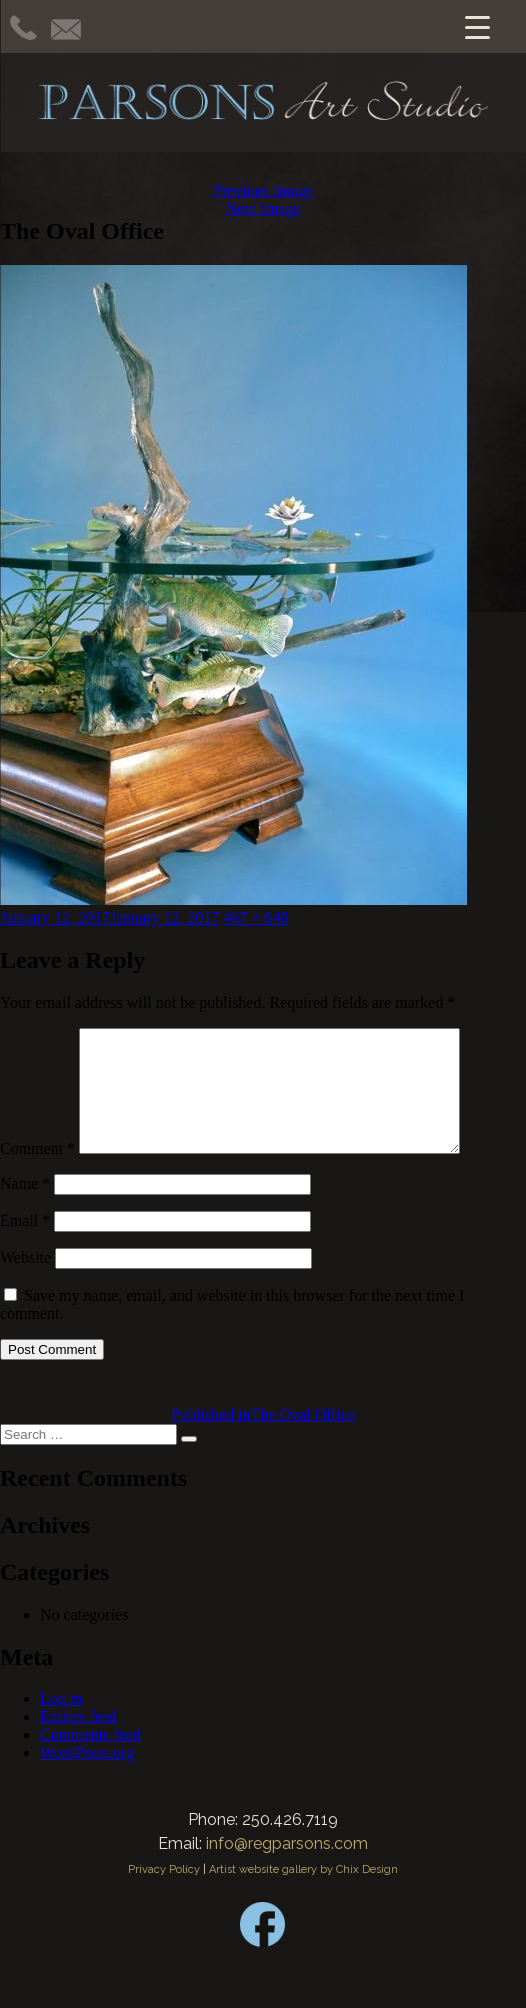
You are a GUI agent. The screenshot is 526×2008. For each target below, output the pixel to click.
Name (25, 1207)
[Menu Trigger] (477, 26)
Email (25, 1244)
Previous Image (263, 190)
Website (25, 1281)
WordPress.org (87, 1776)
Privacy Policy (164, 1893)
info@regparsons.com (287, 1867)
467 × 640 (256, 917)
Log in (61, 1722)
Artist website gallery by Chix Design (303, 1893)
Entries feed (78, 1740)
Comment (37, 1172)
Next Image (262, 208)
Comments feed (90, 1758)
